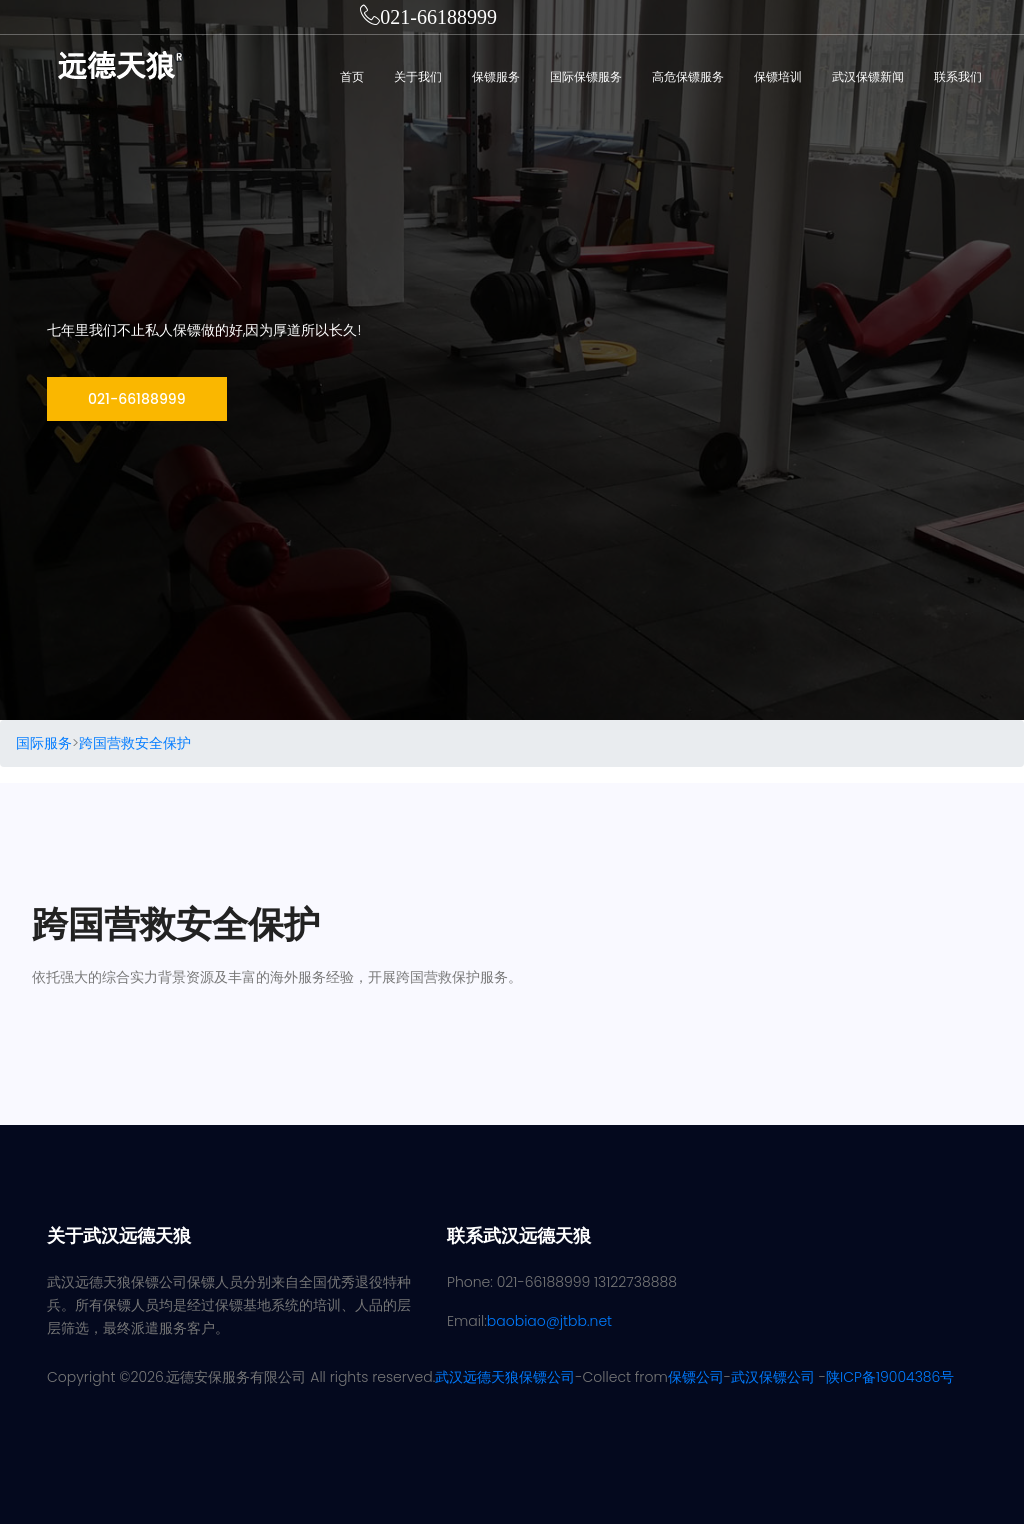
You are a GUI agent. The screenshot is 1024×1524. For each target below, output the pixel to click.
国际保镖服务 (586, 76)
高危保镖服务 (688, 76)
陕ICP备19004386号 (890, 1377)
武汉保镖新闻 (868, 76)
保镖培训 (778, 76)
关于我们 (418, 76)
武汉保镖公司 (773, 1377)
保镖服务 (496, 76)
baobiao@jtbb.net (549, 1321)
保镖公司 (696, 1377)
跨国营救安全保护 (135, 743)
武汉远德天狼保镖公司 (505, 1377)
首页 (352, 76)
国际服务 (44, 743)
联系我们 (958, 76)
